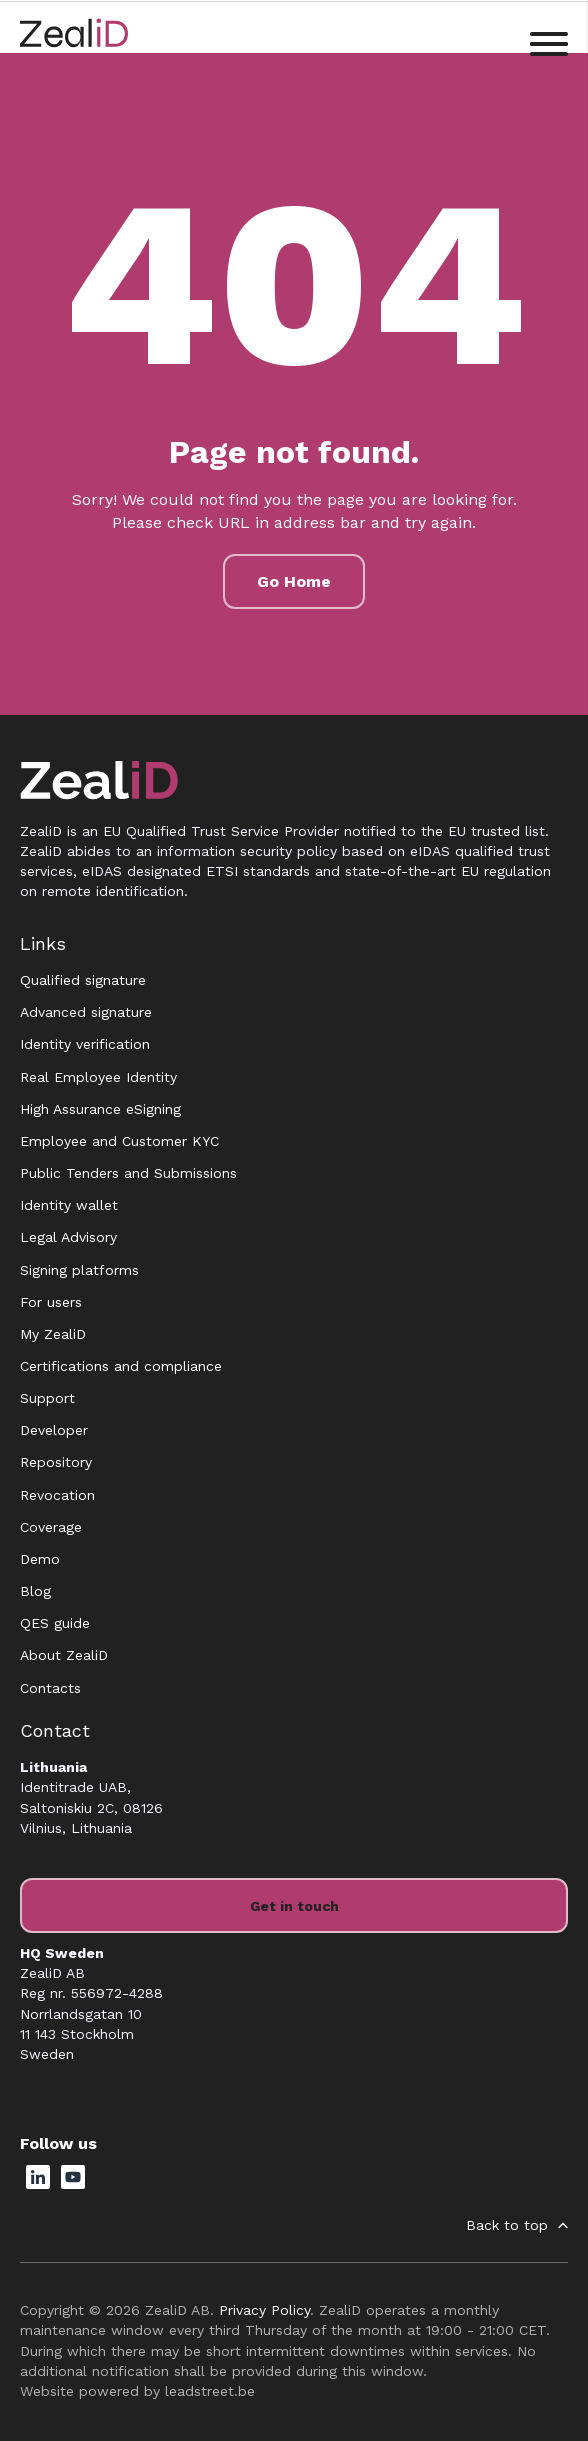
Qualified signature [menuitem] (83, 980)
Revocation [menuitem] (57, 1495)
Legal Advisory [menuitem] (68, 1237)
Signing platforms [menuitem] (79, 1270)
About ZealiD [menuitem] (64, 1655)
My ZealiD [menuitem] (53, 1334)
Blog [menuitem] (35, 1591)
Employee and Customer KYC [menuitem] (119, 1141)
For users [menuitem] (51, 1302)
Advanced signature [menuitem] (86, 1012)
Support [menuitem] (47, 1398)
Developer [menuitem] (54, 1430)
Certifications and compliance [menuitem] (121, 1366)
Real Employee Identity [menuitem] (98, 1077)
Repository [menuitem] (56, 1462)
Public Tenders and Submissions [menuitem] (128, 1173)
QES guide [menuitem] (55, 1623)
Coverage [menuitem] (51, 1527)
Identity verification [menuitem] (85, 1044)
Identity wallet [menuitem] (69, 1205)
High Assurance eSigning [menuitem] (100, 1109)
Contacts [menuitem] (50, 1688)
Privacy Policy (264, 2310)
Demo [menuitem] (40, 1559)
